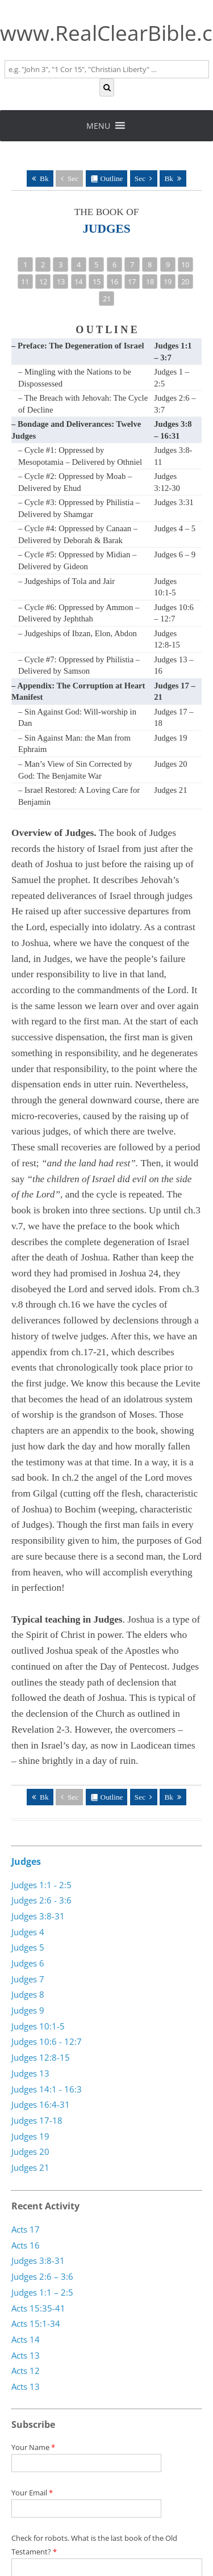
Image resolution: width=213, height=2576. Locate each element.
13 (61, 281)
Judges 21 (170, 790)
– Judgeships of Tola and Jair (66, 581)
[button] (98, 125)
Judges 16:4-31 (40, 2104)
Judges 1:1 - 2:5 (41, 1884)
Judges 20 (170, 763)
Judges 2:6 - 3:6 (41, 1900)
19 (168, 281)
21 (107, 298)
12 (43, 281)
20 (185, 281)
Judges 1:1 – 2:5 (42, 2291)
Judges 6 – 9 (174, 554)
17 (132, 281)
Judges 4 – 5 (174, 528)
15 (97, 281)
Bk (44, 178)
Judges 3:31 (174, 502)
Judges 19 (170, 737)
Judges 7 (27, 1979)
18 (150, 281)
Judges (26, 1861)
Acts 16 (25, 2244)
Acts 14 (25, 2338)
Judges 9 (27, 2010)
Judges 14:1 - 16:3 (46, 2089)
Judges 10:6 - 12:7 (46, 2041)
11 (25, 281)
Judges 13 (30, 2073)
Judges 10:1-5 (38, 2026)
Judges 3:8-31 (38, 1916)
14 (78, 281)
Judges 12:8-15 (40, 2057)
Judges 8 (27, 1994)
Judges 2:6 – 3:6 (42, 2276)
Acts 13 (25, 2386)
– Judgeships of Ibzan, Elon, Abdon (77, 633)
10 (185, 264)
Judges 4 (27, 1932)
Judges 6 (27, 1963)
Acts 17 (25, 2229)
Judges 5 (27, 1947)
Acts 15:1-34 (35, 2323)
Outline (112, 178)
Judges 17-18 (36, 2120)
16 (114, 281)
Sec (73, 178)
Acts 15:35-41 (38, 2307)
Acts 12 (25, 2370)
